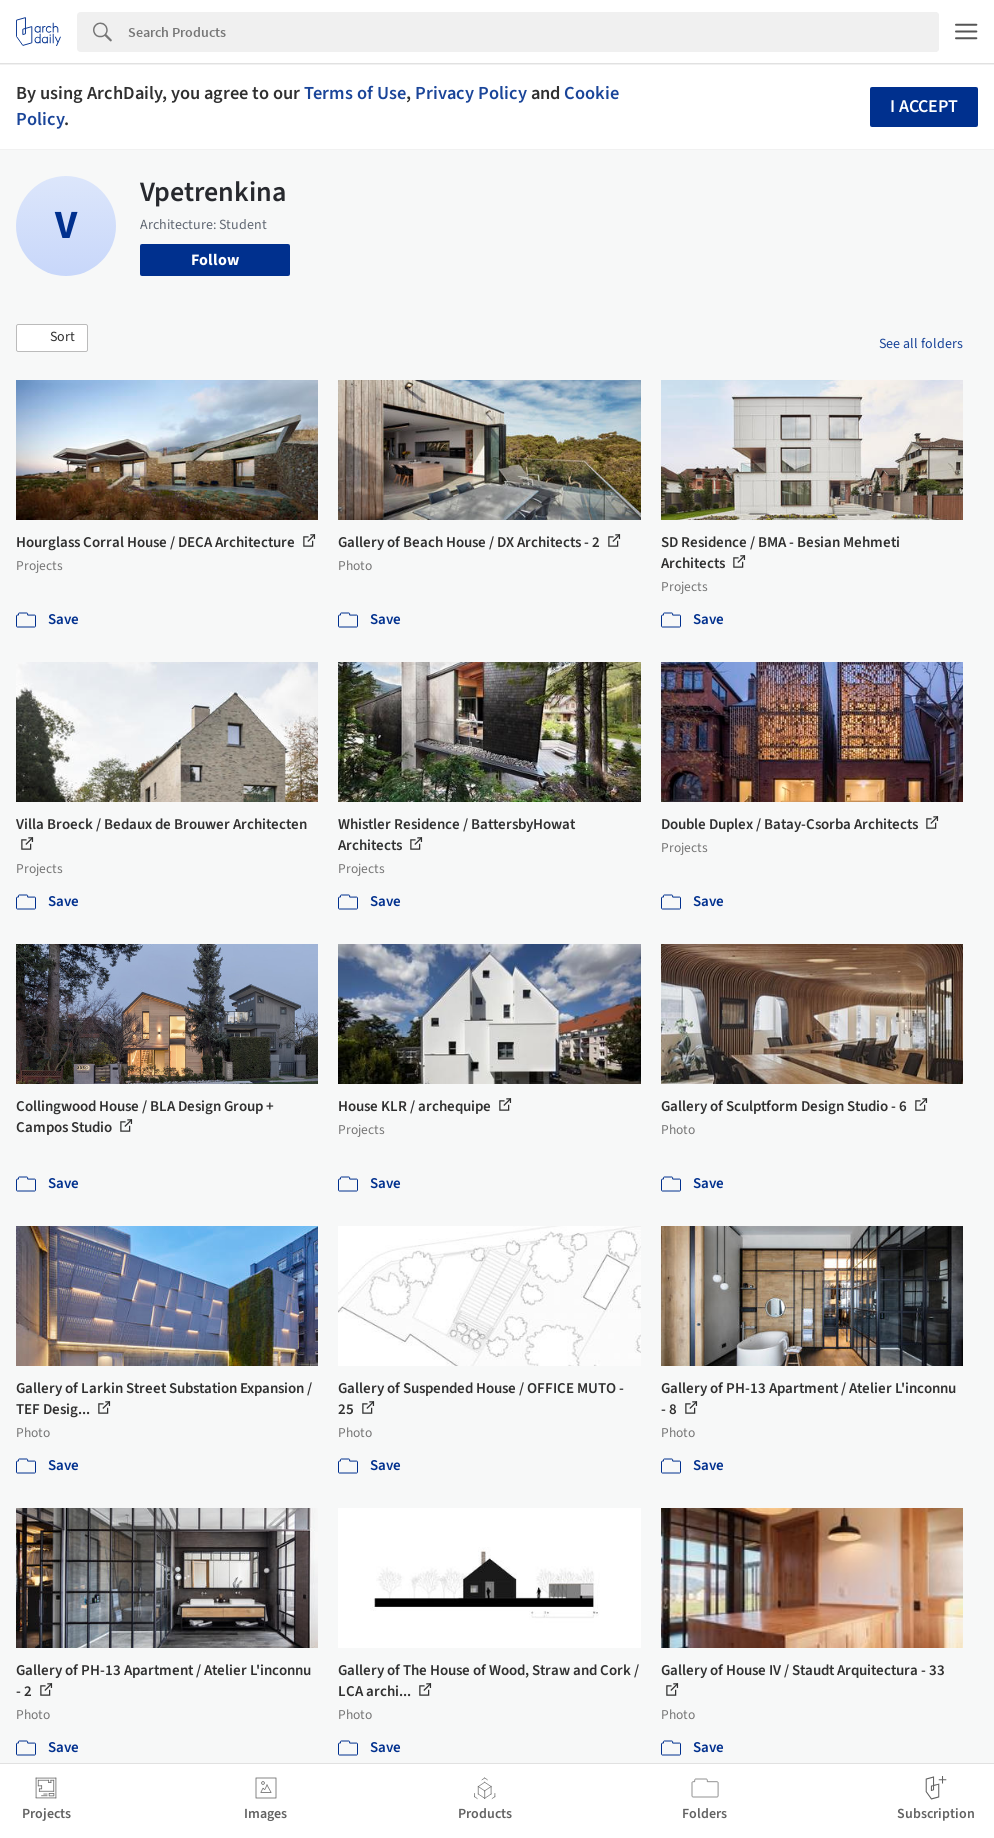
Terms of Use (355, 93)
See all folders (921, 344)
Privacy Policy (471, 93)
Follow (215, 260)
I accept (924, 106)
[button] (52, 338)
